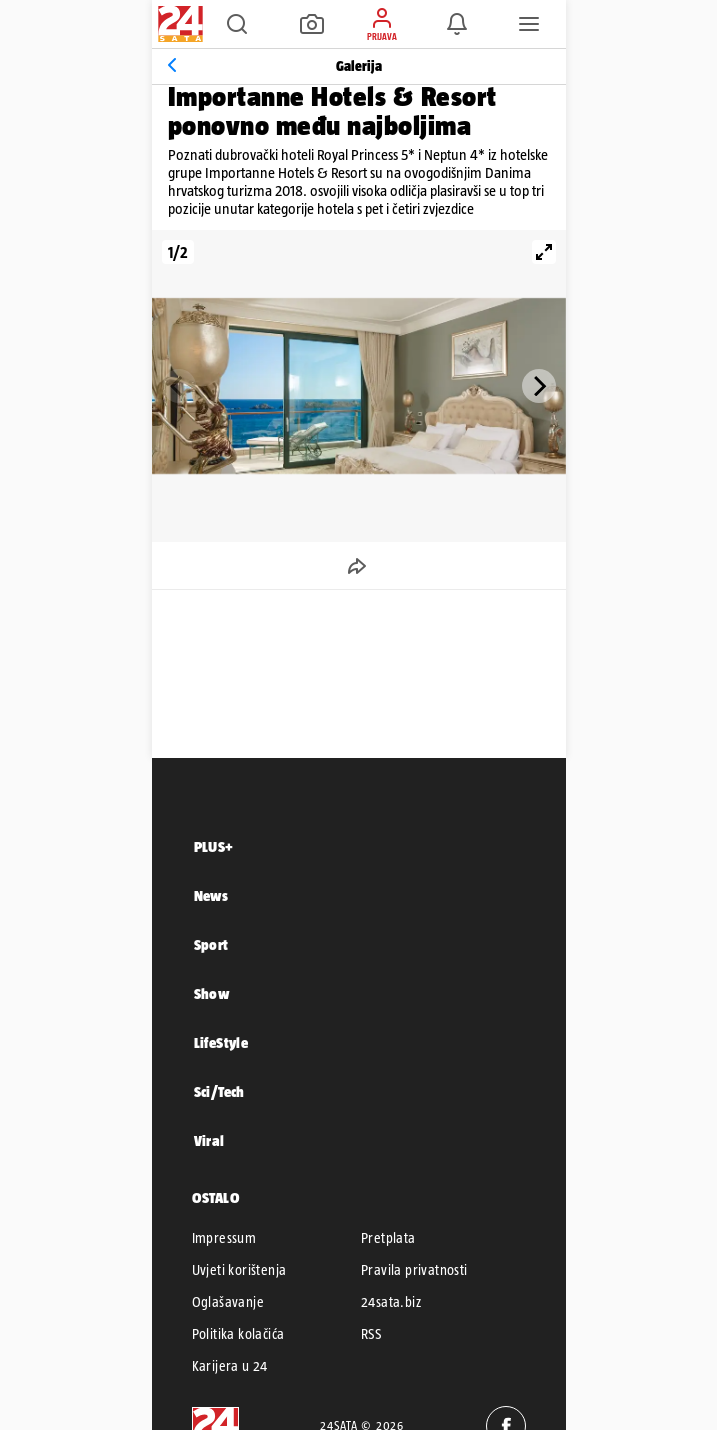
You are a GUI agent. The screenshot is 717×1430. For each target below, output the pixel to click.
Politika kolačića (238, 1334)
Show (212, 993)
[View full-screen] (544, 252)
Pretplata (388, 1238)
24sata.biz (391, 1302)
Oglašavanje (228, 1302)
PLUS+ (214, 846)
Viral (209, 1140)
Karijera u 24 (230, 1366)
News (211, 895)
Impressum (224, 1238)
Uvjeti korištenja (239, 1270)
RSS (371, 1334)
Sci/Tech (219, 1091)
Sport (211, 944)
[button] (237, 24)
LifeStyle (221, 1042)
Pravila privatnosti (414, 1270)
